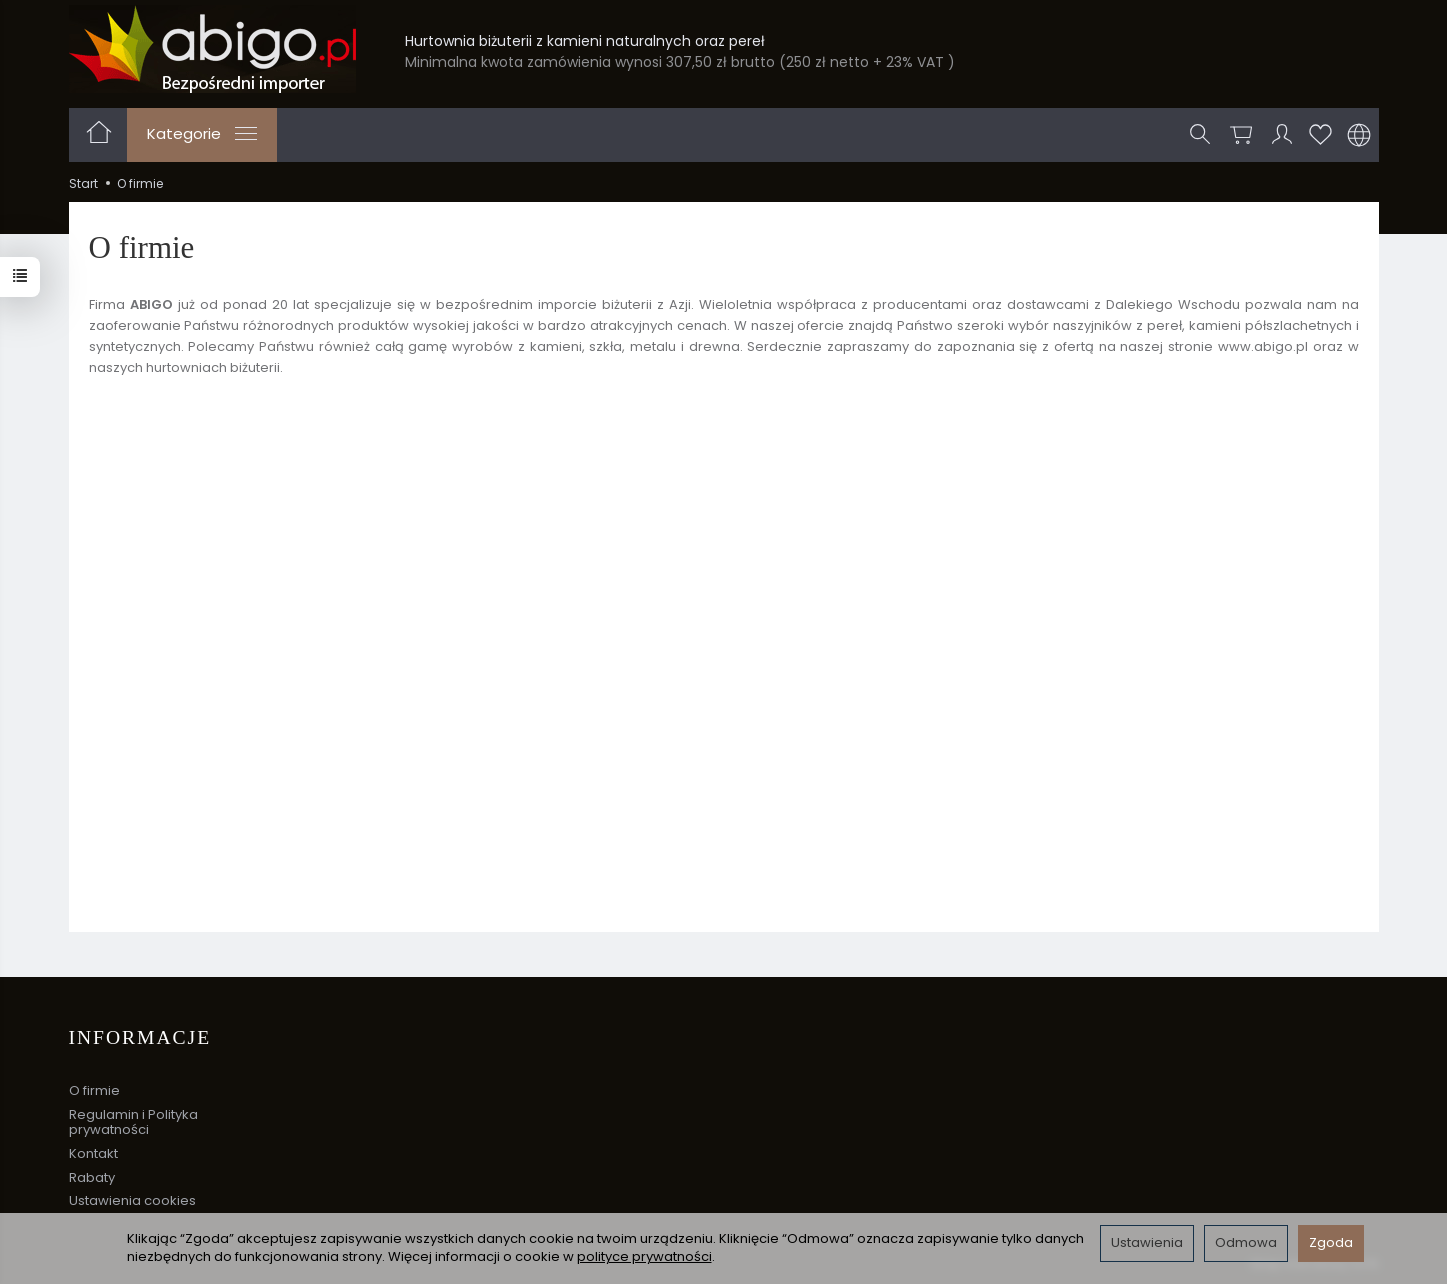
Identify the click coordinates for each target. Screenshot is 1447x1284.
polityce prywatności (644, 1256)
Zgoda (1331, 1242)
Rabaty (92, 1177)
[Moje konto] (1282, 135)
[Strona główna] (212, 49)
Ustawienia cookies (132, 1200)
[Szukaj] (1200, 135)
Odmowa (1246, 1242)
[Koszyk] (1241, 135)
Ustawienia (1147, 1242)
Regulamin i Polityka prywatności (133, 1122)
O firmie (94, 1090)
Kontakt (93, 1153)
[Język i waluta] (1359, 135)
